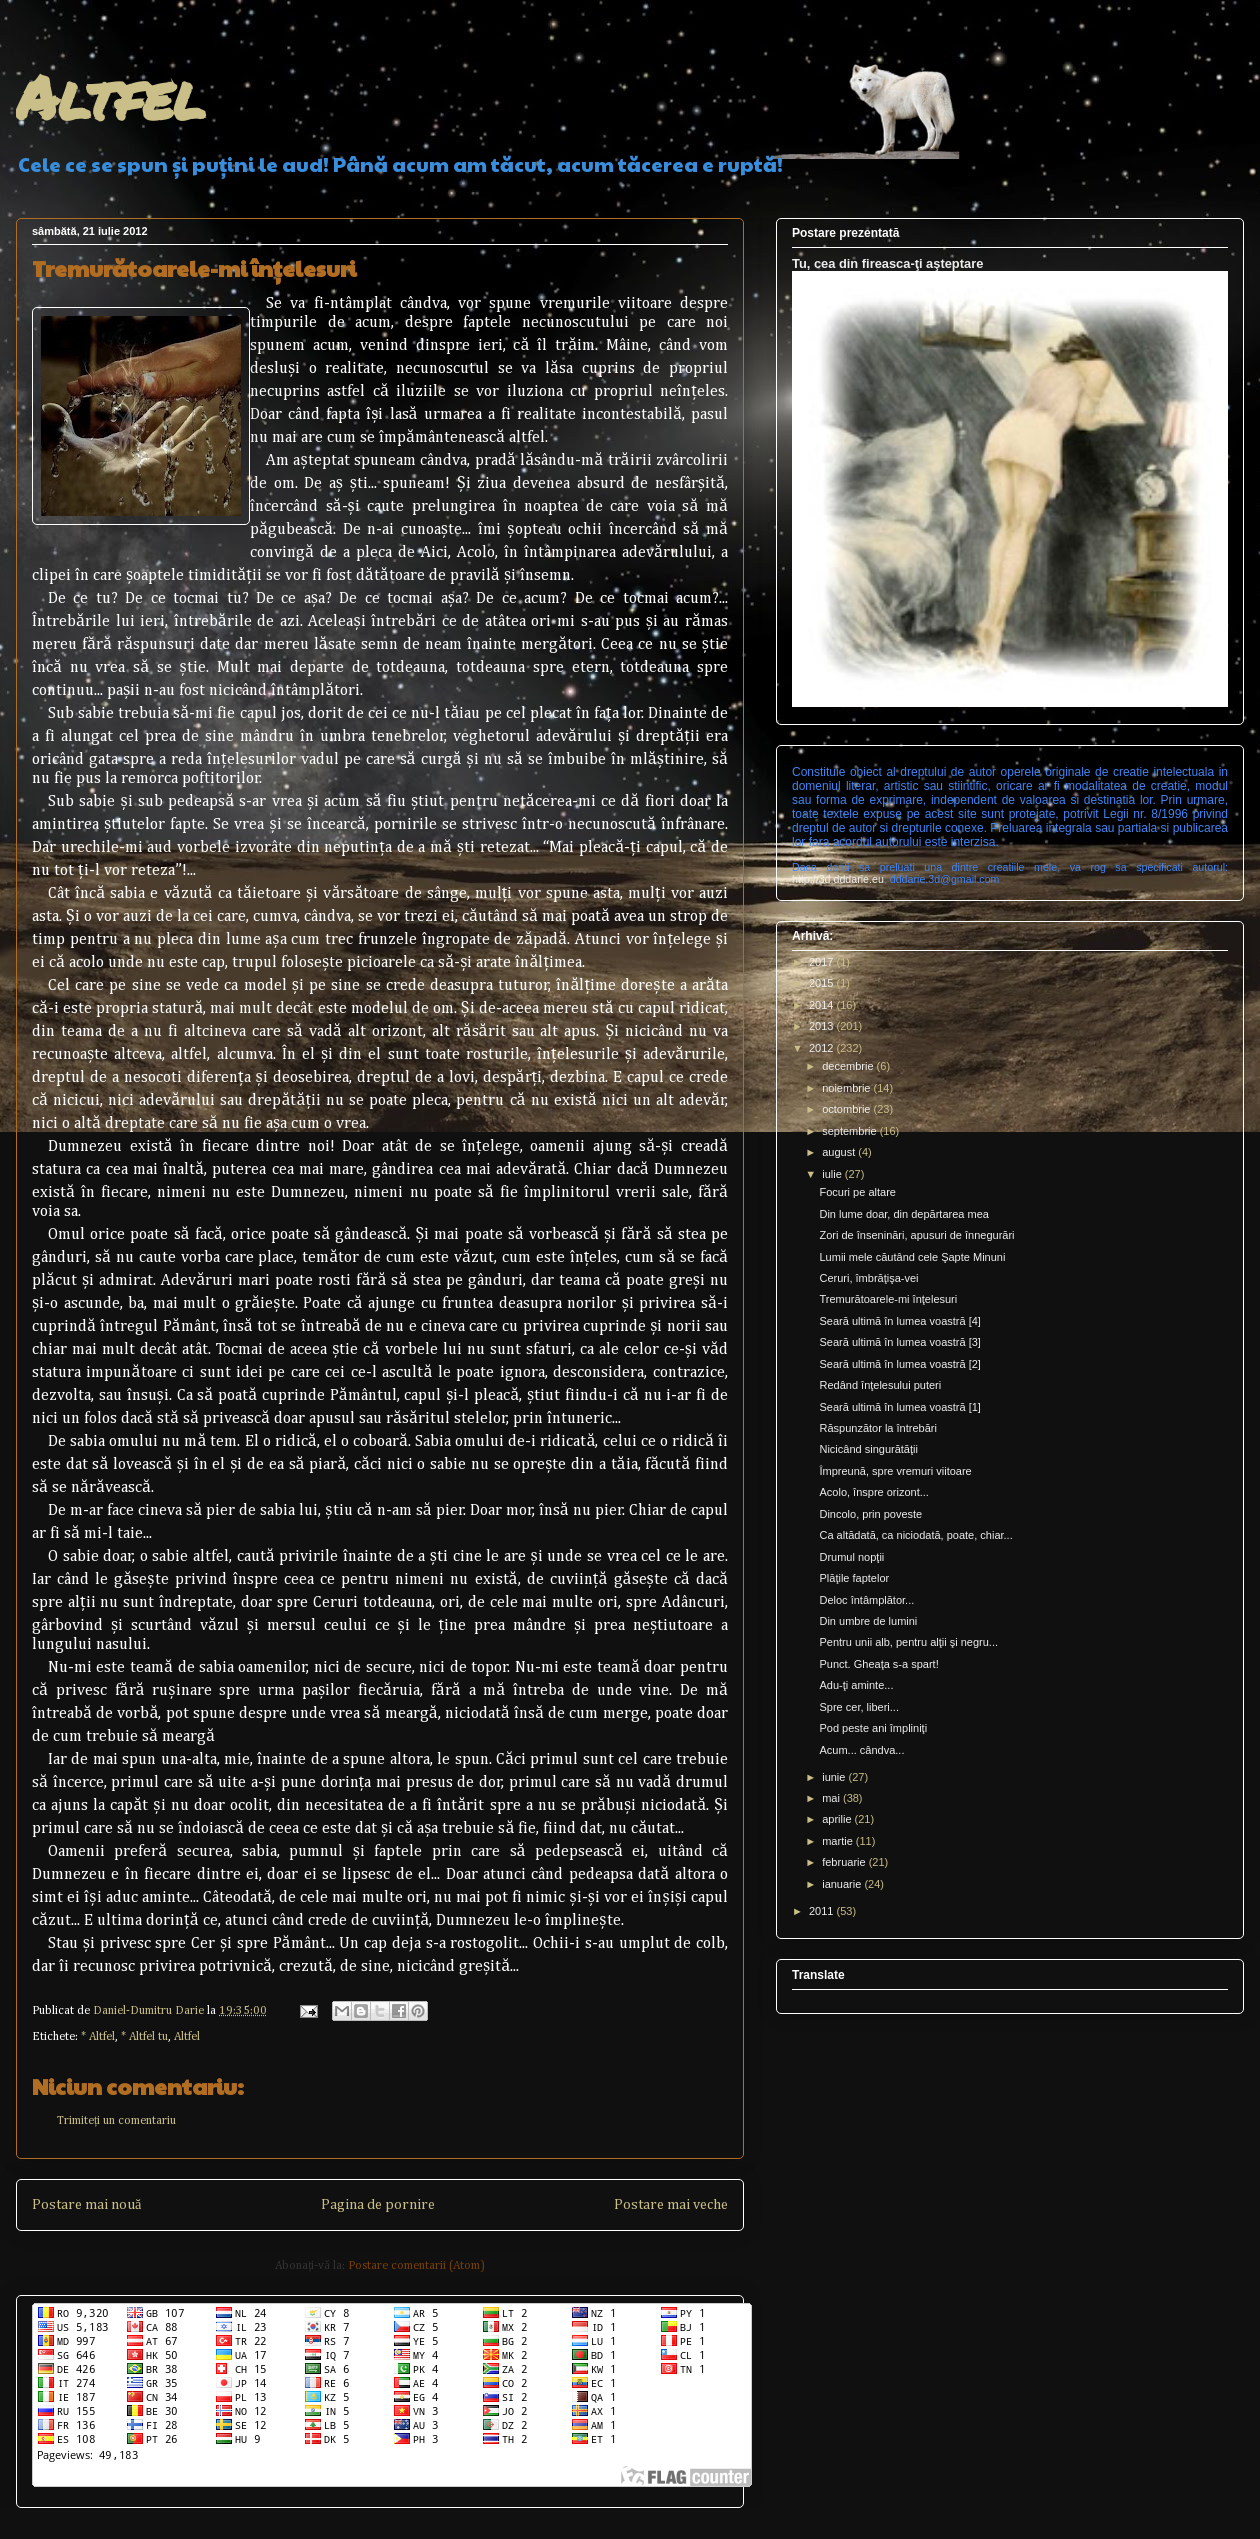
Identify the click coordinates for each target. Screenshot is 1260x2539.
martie (839, 1841)
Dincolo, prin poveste (870, 1514)
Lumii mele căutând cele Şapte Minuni (912, 1257)
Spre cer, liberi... (858, 1707)
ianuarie (843, 1884)
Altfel (110, 96)
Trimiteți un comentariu (116, 2121)
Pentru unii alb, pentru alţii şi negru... (908, 1642)
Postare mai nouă (86, 2205)
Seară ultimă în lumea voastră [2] (899, 1364)
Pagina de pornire (378, 2205)
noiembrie (847, 1088)
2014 (823, 1005)
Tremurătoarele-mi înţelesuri (888, 1299)
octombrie (847, 1109)
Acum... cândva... (861, 1750)
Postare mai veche (671, 2205)
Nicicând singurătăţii (868, 1449)
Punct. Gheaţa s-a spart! (878, 1664)
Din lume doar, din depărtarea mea (903, 1214)
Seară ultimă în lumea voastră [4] (899, 1321)
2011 (823, 1911)
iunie (835, 1777)
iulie (833, 1174)
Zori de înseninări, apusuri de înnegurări (916, 1235)
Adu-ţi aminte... (856, 1685)
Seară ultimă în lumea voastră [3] (899, 1342)
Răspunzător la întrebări (877, 1428)
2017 (823, 962)
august (840, 1152)
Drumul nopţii (851, 1557)
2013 (823, 1026)
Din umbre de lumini (868, 1621)
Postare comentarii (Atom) (416, 2266)
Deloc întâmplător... (866, 1600)
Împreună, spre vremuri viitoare (895, 1471)
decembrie (849, 1066)
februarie (845, 1862)
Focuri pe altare (857, 1192)
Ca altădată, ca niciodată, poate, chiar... (915, 1535)
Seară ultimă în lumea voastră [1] (899, 1407)
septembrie (850, 1131)
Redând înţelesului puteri (880, 1385)
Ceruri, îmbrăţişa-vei (868, 1278)
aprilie (838, 1819)
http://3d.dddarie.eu (838, 879)
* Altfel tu (144, 2037)
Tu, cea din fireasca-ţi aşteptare (887, 263)
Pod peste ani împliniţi (873, 1728)
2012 (823, 1048)
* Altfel (98, 2037)
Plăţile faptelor (854, 1578)
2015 (823, 983)
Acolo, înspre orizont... (873, 1492)
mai (832, 1798)
